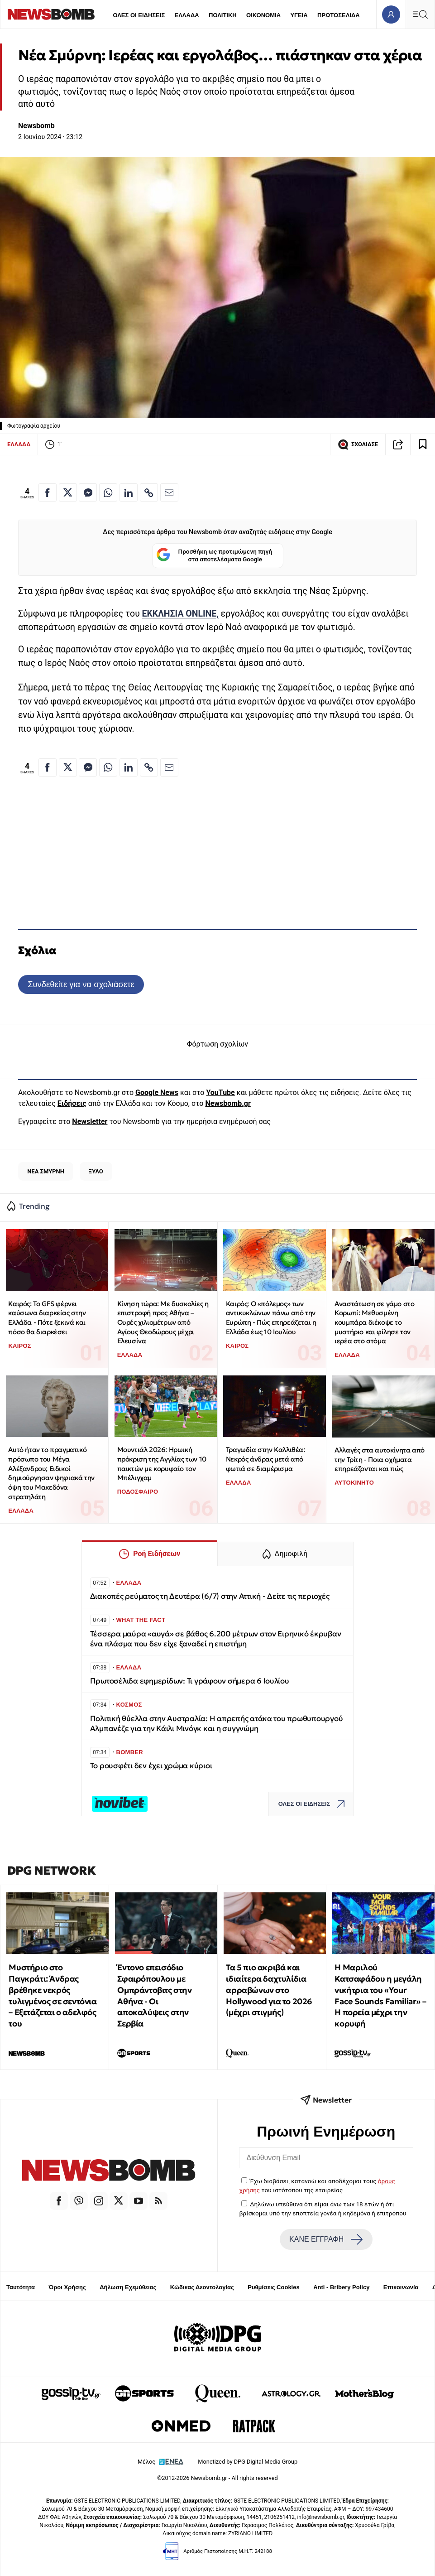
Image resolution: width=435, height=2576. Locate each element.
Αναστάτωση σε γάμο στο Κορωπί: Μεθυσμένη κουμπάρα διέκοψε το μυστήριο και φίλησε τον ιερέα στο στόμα (374, 1322)
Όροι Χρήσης (67, 2287)
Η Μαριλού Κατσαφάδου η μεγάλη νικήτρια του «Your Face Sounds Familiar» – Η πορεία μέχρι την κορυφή (380, 1995)
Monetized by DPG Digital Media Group (247, 2461)
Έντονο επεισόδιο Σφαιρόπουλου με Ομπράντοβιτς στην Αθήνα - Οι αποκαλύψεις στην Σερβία (154, 1995)
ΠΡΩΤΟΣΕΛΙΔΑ (338, 15)
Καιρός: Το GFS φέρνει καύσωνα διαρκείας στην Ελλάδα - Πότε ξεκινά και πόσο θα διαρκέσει (47, 1317)
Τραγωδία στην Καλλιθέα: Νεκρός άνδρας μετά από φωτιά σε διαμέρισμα (265, 1458)
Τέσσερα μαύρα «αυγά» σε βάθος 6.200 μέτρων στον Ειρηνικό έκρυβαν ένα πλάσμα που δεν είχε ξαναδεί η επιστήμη (215, 1639)
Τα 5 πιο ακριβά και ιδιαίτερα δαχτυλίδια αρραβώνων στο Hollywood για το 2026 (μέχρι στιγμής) (269, 1989)
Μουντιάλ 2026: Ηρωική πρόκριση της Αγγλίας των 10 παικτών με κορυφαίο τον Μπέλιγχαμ (161, 1463)
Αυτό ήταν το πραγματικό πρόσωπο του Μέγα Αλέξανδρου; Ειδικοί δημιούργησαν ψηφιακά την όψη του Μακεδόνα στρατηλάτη (51, 1472)
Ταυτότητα (20, 2287)
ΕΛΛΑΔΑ (187, 15)
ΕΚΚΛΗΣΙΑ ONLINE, (180, 613)
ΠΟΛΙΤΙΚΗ (223, 15)
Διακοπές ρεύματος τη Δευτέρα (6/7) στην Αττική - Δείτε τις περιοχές (210, 1596)
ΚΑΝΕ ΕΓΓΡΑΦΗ (326, 2239)
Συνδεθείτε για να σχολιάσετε (81, 984)
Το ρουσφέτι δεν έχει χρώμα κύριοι (151, 1765)
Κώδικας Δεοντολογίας (202, 2287)
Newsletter (89, 1121)
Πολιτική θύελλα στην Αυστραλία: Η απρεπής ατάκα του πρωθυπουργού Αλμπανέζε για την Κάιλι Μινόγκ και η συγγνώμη (216, 1723)
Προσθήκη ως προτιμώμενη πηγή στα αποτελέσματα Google (214, 555)
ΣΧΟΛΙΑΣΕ (358, 444)
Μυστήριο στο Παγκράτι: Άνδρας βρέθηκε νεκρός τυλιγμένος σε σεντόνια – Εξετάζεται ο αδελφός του (52, 1995)
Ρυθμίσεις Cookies (273, 2287)
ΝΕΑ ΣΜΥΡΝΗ (45, 1171)
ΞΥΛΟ (96, 1171)
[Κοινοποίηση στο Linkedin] (129, 492)
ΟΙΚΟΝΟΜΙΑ (263, 15)
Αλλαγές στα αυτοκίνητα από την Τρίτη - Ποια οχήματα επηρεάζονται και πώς (380, 1459)
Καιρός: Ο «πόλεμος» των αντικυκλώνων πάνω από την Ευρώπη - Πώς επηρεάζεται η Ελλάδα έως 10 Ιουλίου (271, 1317)
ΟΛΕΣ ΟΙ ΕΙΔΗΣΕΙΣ (139, 15)
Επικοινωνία (401, 2287)
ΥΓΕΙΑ (298, 15)
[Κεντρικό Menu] (420, 14)
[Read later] (423, 444)
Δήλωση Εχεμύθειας (128, 2287)
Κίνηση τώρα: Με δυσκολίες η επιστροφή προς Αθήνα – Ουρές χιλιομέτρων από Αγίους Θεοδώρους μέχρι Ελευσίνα (163, 1322)
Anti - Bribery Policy (341, 2287)
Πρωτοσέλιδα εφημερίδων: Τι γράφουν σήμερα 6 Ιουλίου (189, 1681)
